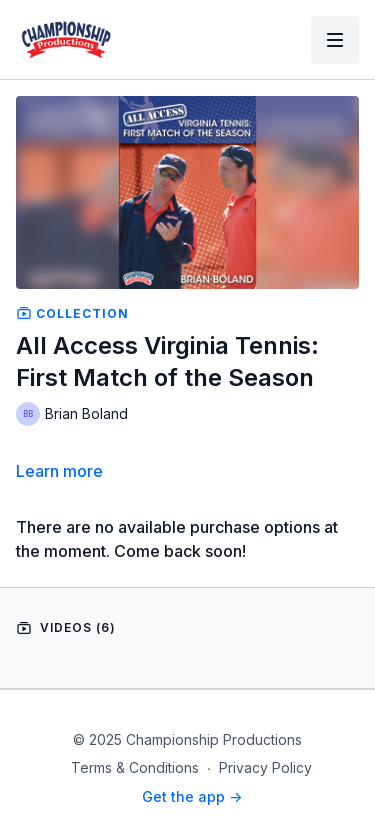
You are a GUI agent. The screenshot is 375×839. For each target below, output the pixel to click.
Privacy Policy (265, 767)
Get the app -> (192, 796)
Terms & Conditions (135, 767)
